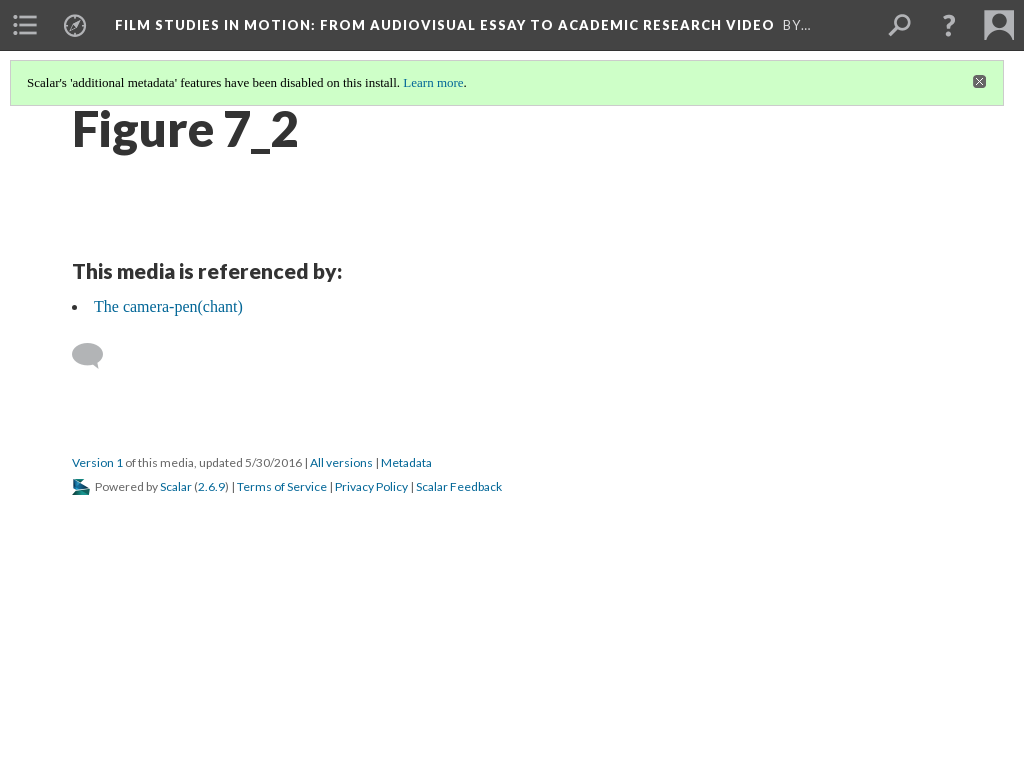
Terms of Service (282, 486)
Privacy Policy (371, 486)
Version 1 (97, 462)
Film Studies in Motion (445, 25)
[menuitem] (25, 25)
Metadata (406, 462)
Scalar (176, 486)
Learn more (433, 82)
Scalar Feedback (459, 486)
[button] (949, 25)
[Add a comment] (96, 356)
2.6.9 (211, 486)
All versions (341, 462)
